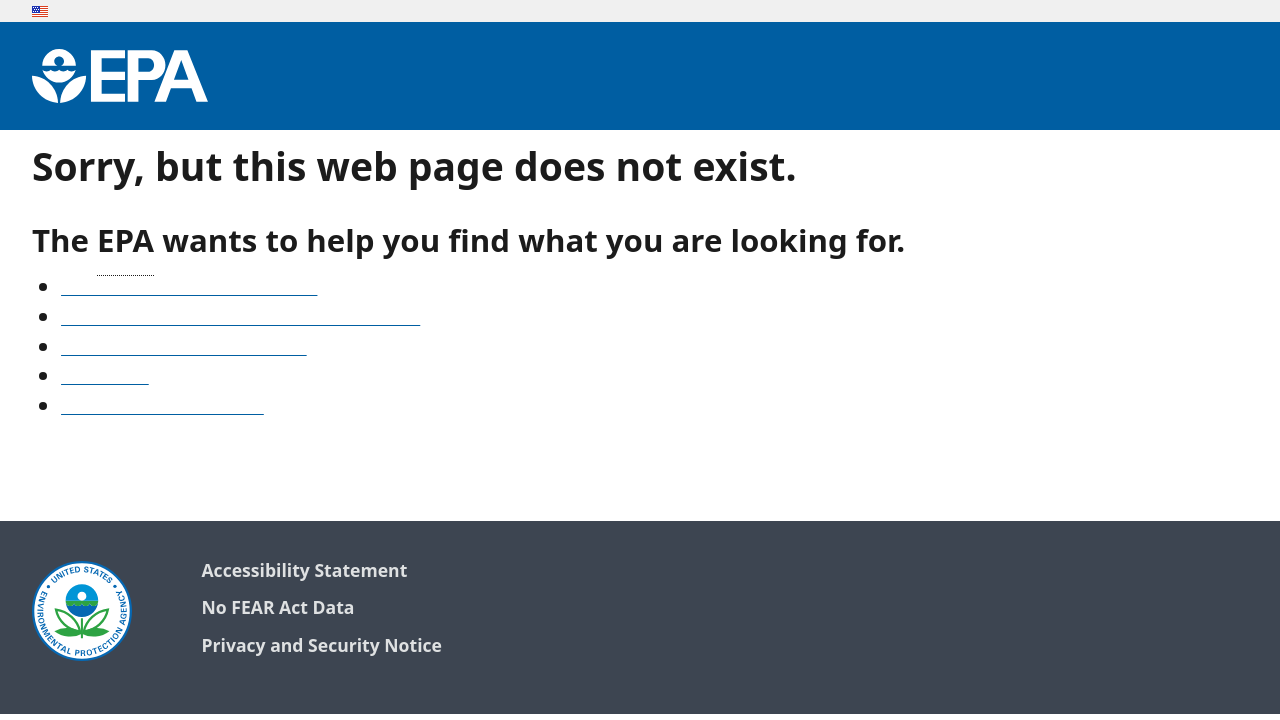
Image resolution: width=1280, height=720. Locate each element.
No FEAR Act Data (277, 608)
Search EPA (105, 378)
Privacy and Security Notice (321, 646)
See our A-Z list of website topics (189, 289)
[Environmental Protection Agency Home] (120, 76)
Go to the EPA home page (162, 408)
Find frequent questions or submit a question (240, 319)
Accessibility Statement (304, 571)
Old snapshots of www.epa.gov (184, 349)
